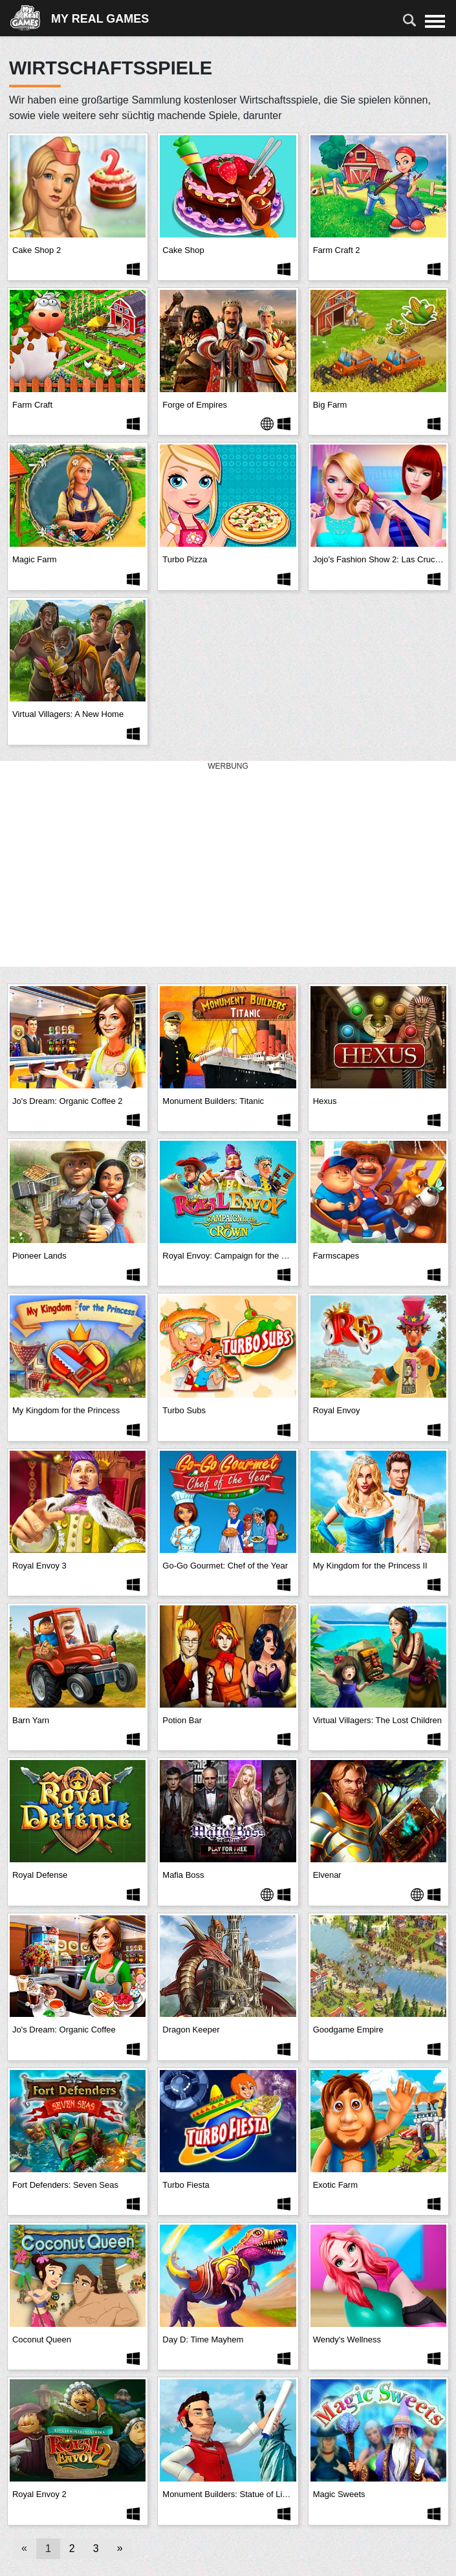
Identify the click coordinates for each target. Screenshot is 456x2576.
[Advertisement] (228, 864)
